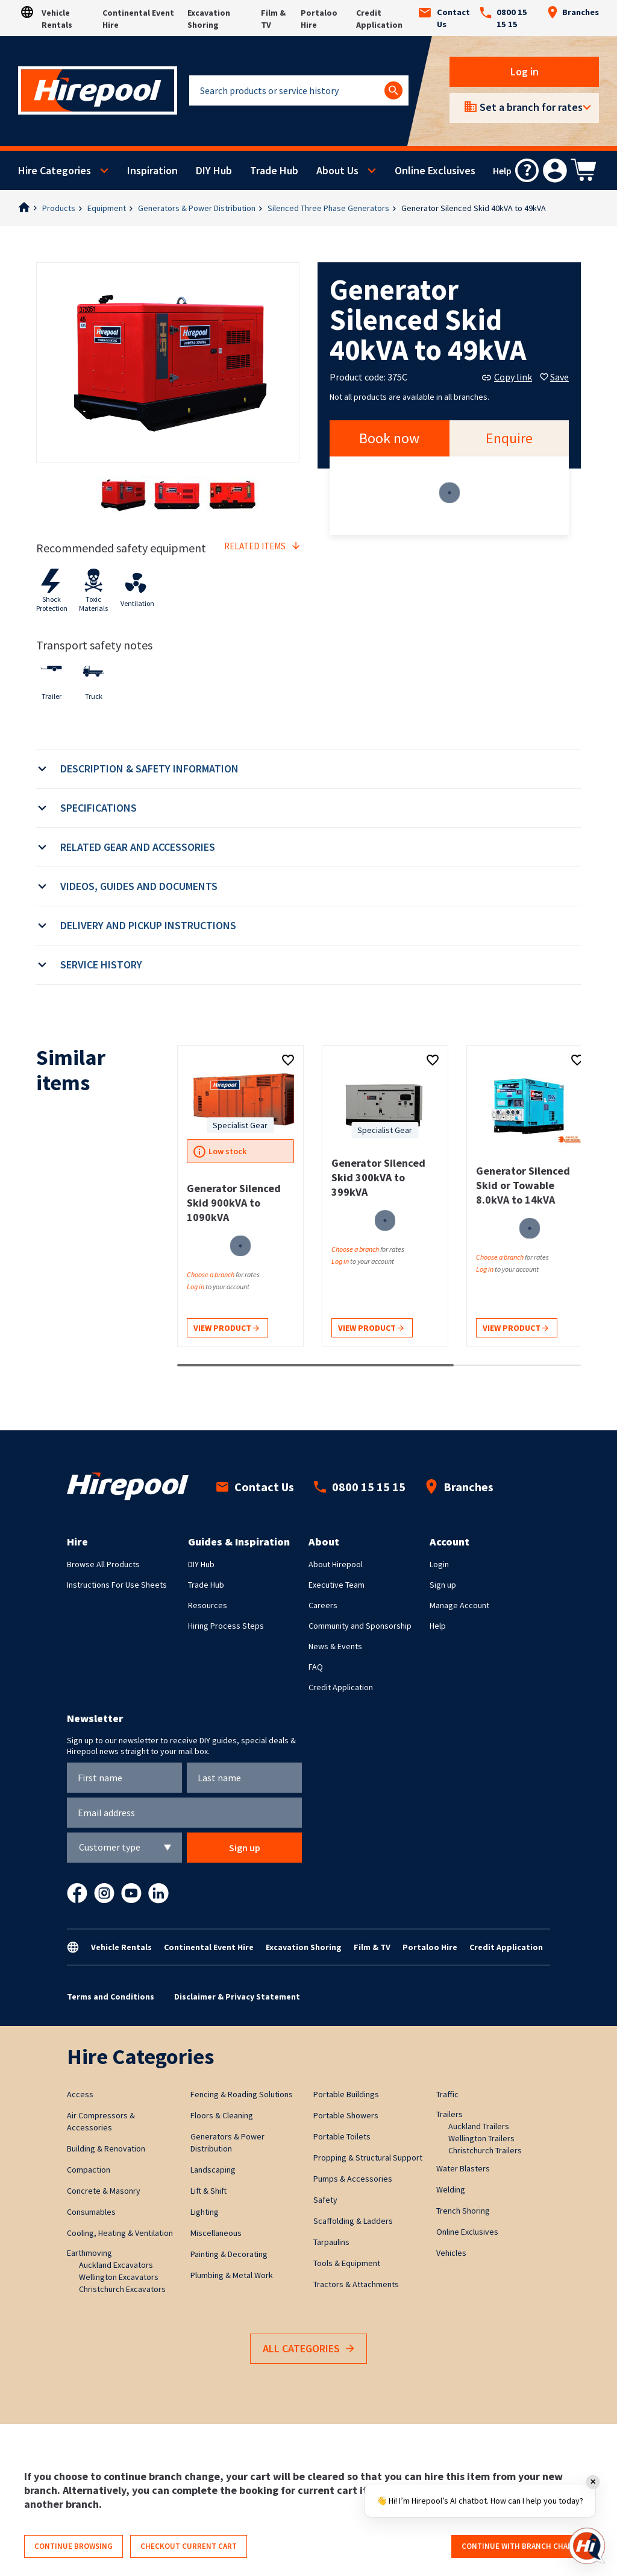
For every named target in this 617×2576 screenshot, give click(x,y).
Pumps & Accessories (352, 2178)
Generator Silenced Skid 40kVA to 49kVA (473, 208)
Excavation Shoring (304, 1947)
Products (58, 208)
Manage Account (459, 1605)
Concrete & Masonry (103, 2190)
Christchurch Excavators (122, 2289)
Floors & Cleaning (221, 2115)
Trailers (449, 2114)
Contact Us (444, 18)
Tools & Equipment (346, 2263)
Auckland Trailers (478, 2126)
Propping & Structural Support (367, 2157)
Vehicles (451, 2252)
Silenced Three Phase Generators (328, 208)
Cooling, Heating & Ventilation (120, 2232)
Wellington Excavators (118, 2276)
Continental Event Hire (209, 1947)
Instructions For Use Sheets (117, 1584)
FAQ (315, 1666)
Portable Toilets (342, 2136)
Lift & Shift (208, 2190)
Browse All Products (103, 1564)
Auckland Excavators (116, 2264)
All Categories (308, 2349)
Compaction (88, 2169)
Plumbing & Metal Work (231, 2275)
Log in (524, 71)
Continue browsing (73, 2546)
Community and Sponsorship (360, 1625)
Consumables (91, 2211)
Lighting (204, 2211)
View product (226, 1328)
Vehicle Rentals (121, 1947)
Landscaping (213, 2169)
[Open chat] (587, 2546)
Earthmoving (89, 2252)
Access (80, 2094)
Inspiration (152, 170)
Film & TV (372, 1947)
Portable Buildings (346, 2094)
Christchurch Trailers (485, 2150)
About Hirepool (335, 1564)
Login (439, 1564)
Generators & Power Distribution (196, 208)
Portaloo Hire (429, 1947)
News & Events (335, 1646)
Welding (450, 2189)
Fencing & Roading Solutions (241, 2094)
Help (438, 1625)
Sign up (443, 1584)
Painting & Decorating (229, 2254)
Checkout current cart (188, 2546)
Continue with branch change (522, 2546)
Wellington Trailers (481, 2138)
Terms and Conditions (110, 1996)
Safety (325, 2199)
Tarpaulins (331, 2242)
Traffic (447, 2094)
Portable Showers (345, 2115)
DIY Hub (214, 170)
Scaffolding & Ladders (353, 2220)
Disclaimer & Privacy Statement (237, 1996)
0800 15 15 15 (503, 18)
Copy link (507, 377)
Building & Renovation (106, 2148)
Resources (207, 1605)
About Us (337, 170)
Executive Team (336, 1584)
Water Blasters (463, 2168)
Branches (573, 12)
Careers (322, 1605)
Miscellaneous (216, 2232)
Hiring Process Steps (226, 1625)
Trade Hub (274, 170)
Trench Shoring (463, 2210)
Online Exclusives (435, 170)
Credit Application (340, 1687)
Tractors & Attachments (356, 2284)
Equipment (106, 208)
